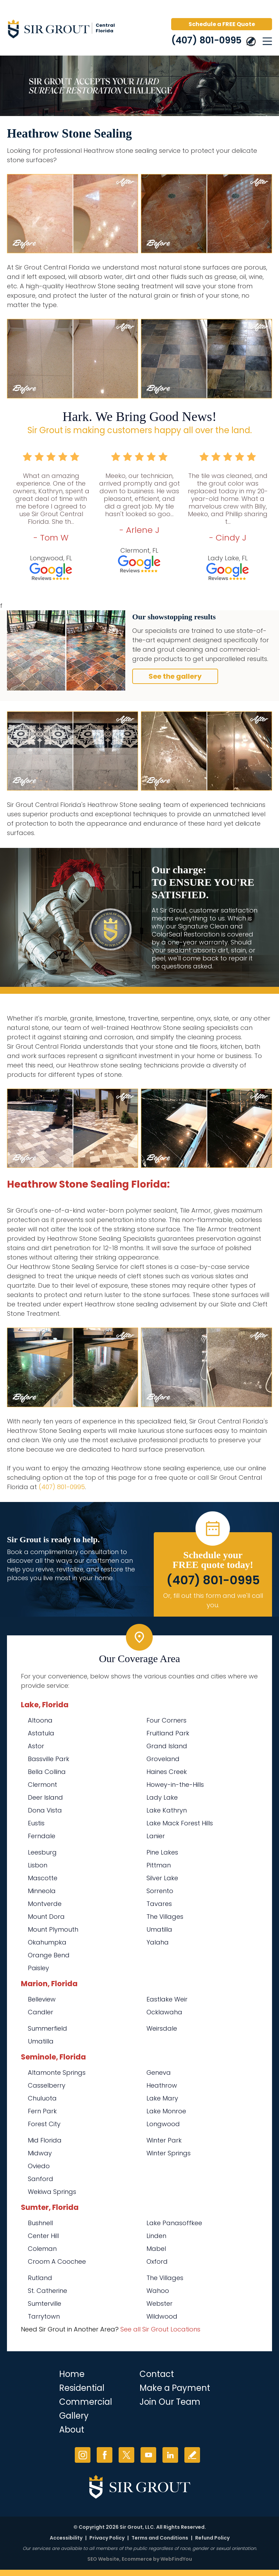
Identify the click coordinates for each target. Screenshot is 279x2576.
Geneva (158, 2072)
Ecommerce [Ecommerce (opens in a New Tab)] (137, 2559)
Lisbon (37, 1865)
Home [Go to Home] (72, 2374)
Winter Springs (168, 2153)
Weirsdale (161, 2028)
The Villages (164, 1916)
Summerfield (47, 2028)
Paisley (38, 1968)
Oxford (157, 2261)
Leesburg (42, 1852)
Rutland (40, 2277)
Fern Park (42, 2111)
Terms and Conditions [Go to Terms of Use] (159, 2537)
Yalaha (157, 1942)
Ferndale (41, 1836)
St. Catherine (47, 2290)
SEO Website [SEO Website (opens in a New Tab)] (103, 2559)
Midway (40, 2153)
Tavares (159, 1903)
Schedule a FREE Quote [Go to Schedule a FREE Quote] (222, 24)
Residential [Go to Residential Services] (81, 2388)
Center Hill (43, 2235)
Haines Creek (166, 1771)
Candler (40, 2012)
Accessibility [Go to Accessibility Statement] (66, 2537)
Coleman (42, 2248)
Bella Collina (47, 1771)
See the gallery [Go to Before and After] (175, 676)
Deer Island (45, 1797)
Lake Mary (162, 2098)
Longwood (163, 2124)
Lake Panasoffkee (174, 2223)
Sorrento (159, 1890)
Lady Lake (162, 1797)
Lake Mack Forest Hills (179, 1823)
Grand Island (166, 1746)
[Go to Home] (66, 30)
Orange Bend (49, 1955)
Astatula (41, 1733)
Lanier (155, 1836)
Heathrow (161, 2085)
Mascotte (42, 1878)
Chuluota (42, 2098)
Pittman (158, 1865)
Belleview (42, 1999)
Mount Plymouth (53, 1929)
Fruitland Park (167, 1733)
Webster (159, 2303)
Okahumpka (47, 1942)
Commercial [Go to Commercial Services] (85, 2402)
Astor (36, 1746)
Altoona (40, 1720)
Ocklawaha (164, 2012)
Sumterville (44, 2303)
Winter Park (164, 2140)
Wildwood (161, 2316)
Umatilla (159, 1929)
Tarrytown (44, 2316)
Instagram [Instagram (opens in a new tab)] (82, 2455)
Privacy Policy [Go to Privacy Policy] (107, 2537)
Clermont (42, 1784)
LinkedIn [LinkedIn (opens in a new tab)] (170, 2455)
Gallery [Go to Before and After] (74, 2415)
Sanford (40, 2178)
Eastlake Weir (167, 1999)
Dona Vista (45, 1810)
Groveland (163, 1759)
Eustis (36, 1823)
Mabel (156, 2248)
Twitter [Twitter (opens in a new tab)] (126, 2455)
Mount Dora (46, 1916)
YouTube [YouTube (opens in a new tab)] (148, 2455)
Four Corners (166, 1720)
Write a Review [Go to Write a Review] (192, 2455)
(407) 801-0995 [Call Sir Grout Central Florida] (206, 40)
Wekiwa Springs (52, 2191)
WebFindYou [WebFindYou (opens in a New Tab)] (176, 2559)
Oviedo (39, 2166)
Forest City (44, 2124)
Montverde (45, 1903)
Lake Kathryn (166, 1810)
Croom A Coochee (57, 2261)
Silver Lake (162, 1878)
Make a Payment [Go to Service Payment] (175, 2388)
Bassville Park (48, 1759)
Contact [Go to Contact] (157, 2374)
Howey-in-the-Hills (175, 1784)
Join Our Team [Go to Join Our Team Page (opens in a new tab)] (170, 2402)
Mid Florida (45, 2140)
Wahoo (157, 2290)
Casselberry (46, 2085)
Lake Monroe (166, 2111)
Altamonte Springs (57, 2072)
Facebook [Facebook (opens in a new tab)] (104, 2455)
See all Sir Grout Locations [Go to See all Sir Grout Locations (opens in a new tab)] (160, 2329)
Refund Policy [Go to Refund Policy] (212, 2537)
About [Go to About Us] (71, 2429)
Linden (156, 2235)
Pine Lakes (162, 1852)
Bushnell (40, 2223)
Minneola (42, 1890)
